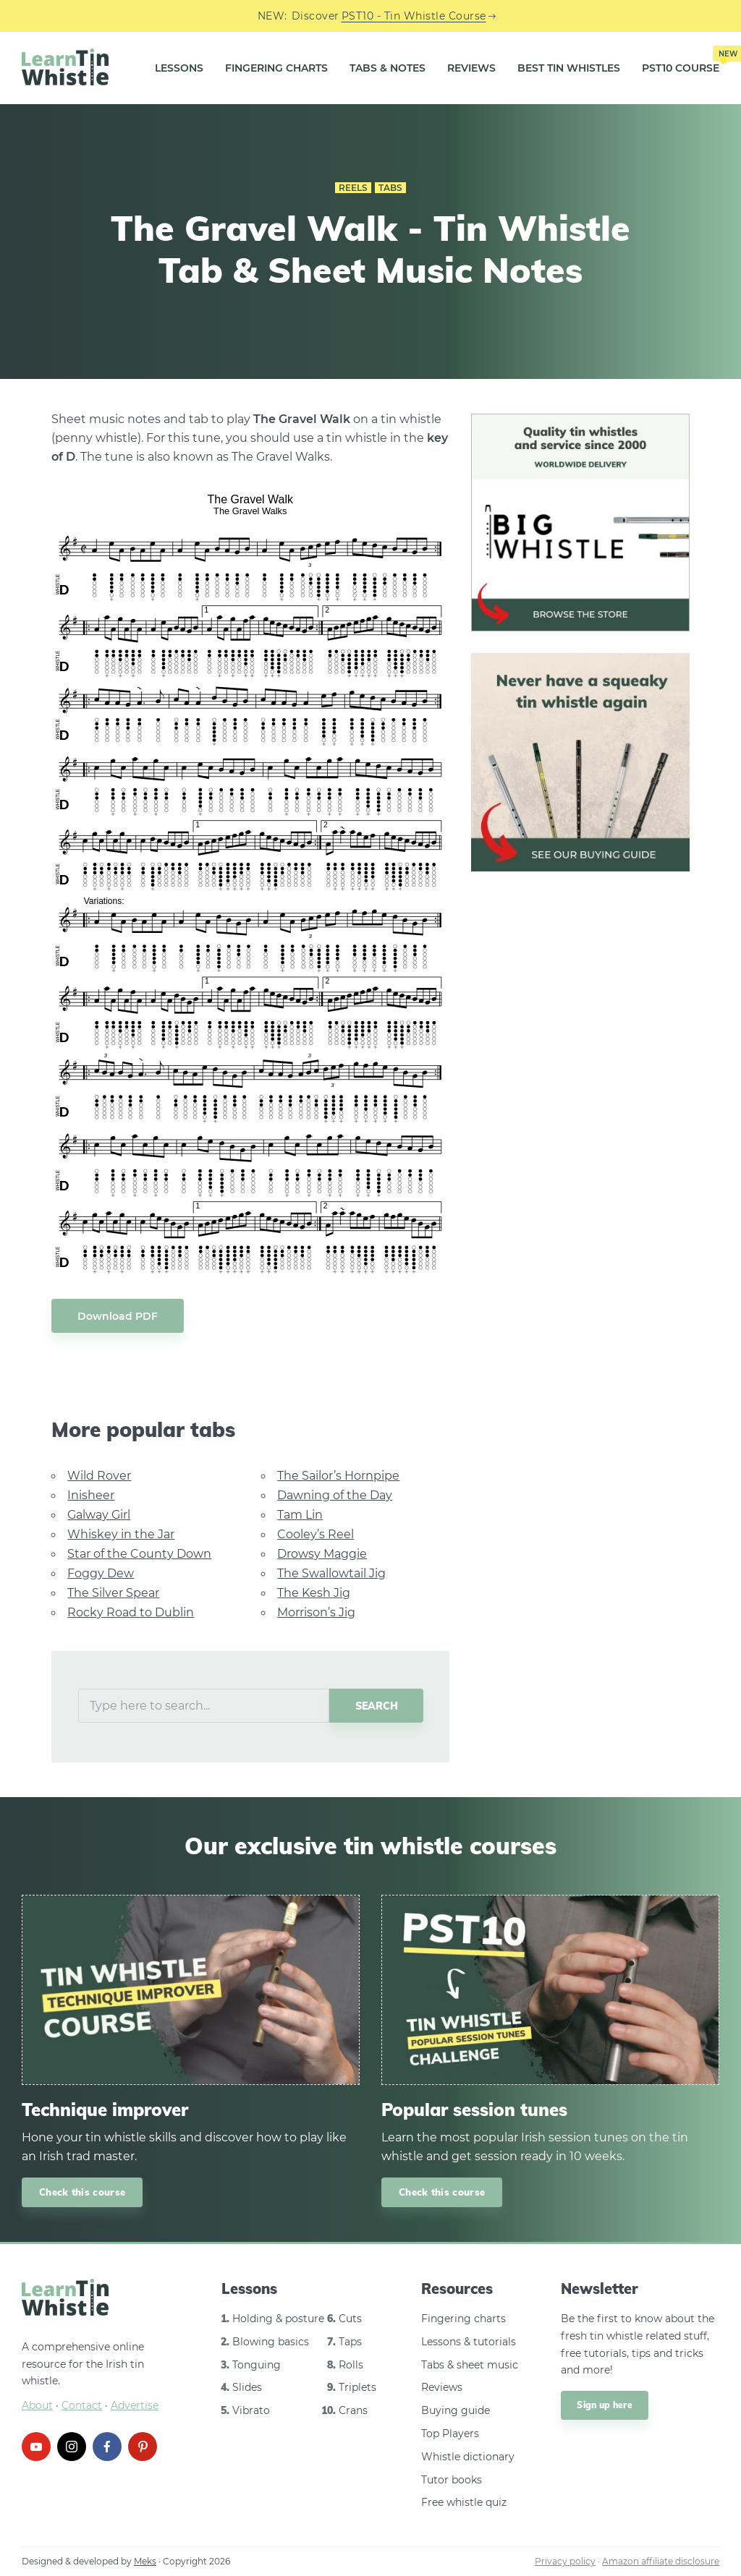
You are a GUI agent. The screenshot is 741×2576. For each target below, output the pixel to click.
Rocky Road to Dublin (130, 1612)
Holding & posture (278, 2318)
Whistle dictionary (468, 2456)
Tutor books (451, 2479)
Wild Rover (99, 1476)
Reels (353, 187)
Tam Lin (300, 1515)
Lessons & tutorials (468, 2341)
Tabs (390, 187)
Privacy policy (565, 2561)
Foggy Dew (100, 1573)
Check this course (82, 2192)
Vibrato (251, 2410)
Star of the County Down (139, 1554)
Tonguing (256, 2364)
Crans (353, 2410)
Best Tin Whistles (568, 67)
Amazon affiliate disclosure (660, 2561)
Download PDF (117, 1316)
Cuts (350, 2318)
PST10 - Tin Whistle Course (414, 15)
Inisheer (90, 1495)
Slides (247, 2387)
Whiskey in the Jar (120, 1534)
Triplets (357, 2387)
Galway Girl (98, 1515)
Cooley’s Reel (315, 1534)
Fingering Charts (276, 67)
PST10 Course (680, 62)
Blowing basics (270, 2341)
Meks (145, 2561)
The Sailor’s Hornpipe (338, 1476)
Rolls (351, 2364)
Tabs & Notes (387, 67)
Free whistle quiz (464, 2502)
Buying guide (455, 2410)
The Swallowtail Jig (331, 1573)
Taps (350, 2341)
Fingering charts (463, 2318)
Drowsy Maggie (322, 1554)
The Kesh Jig (313, 1593)
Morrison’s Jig (316, 1612)
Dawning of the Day (334, 1495)
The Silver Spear (113, 1593)
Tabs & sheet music (469, 2364)
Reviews (471, 67)
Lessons (179, 67)
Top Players (450, 2433)
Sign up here (604, 2405)
